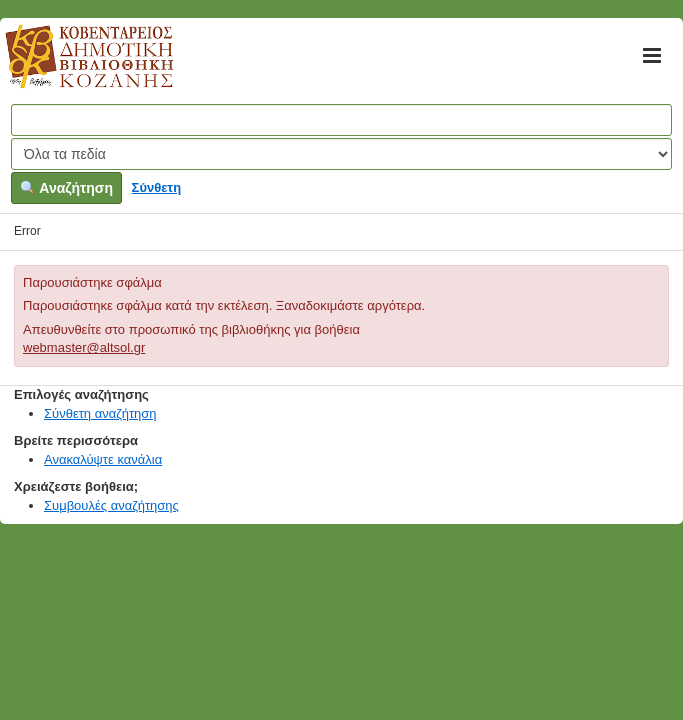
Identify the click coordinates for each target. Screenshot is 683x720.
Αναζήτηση (66, 188)
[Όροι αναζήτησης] (341, 120)
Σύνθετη (157, 187)
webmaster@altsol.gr (84, 347)
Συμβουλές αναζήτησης (111, 505)
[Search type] (341, 154)
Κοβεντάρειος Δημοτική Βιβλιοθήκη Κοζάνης (70, 68)
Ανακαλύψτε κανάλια (103, 459)
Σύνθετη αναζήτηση (100, 413)
